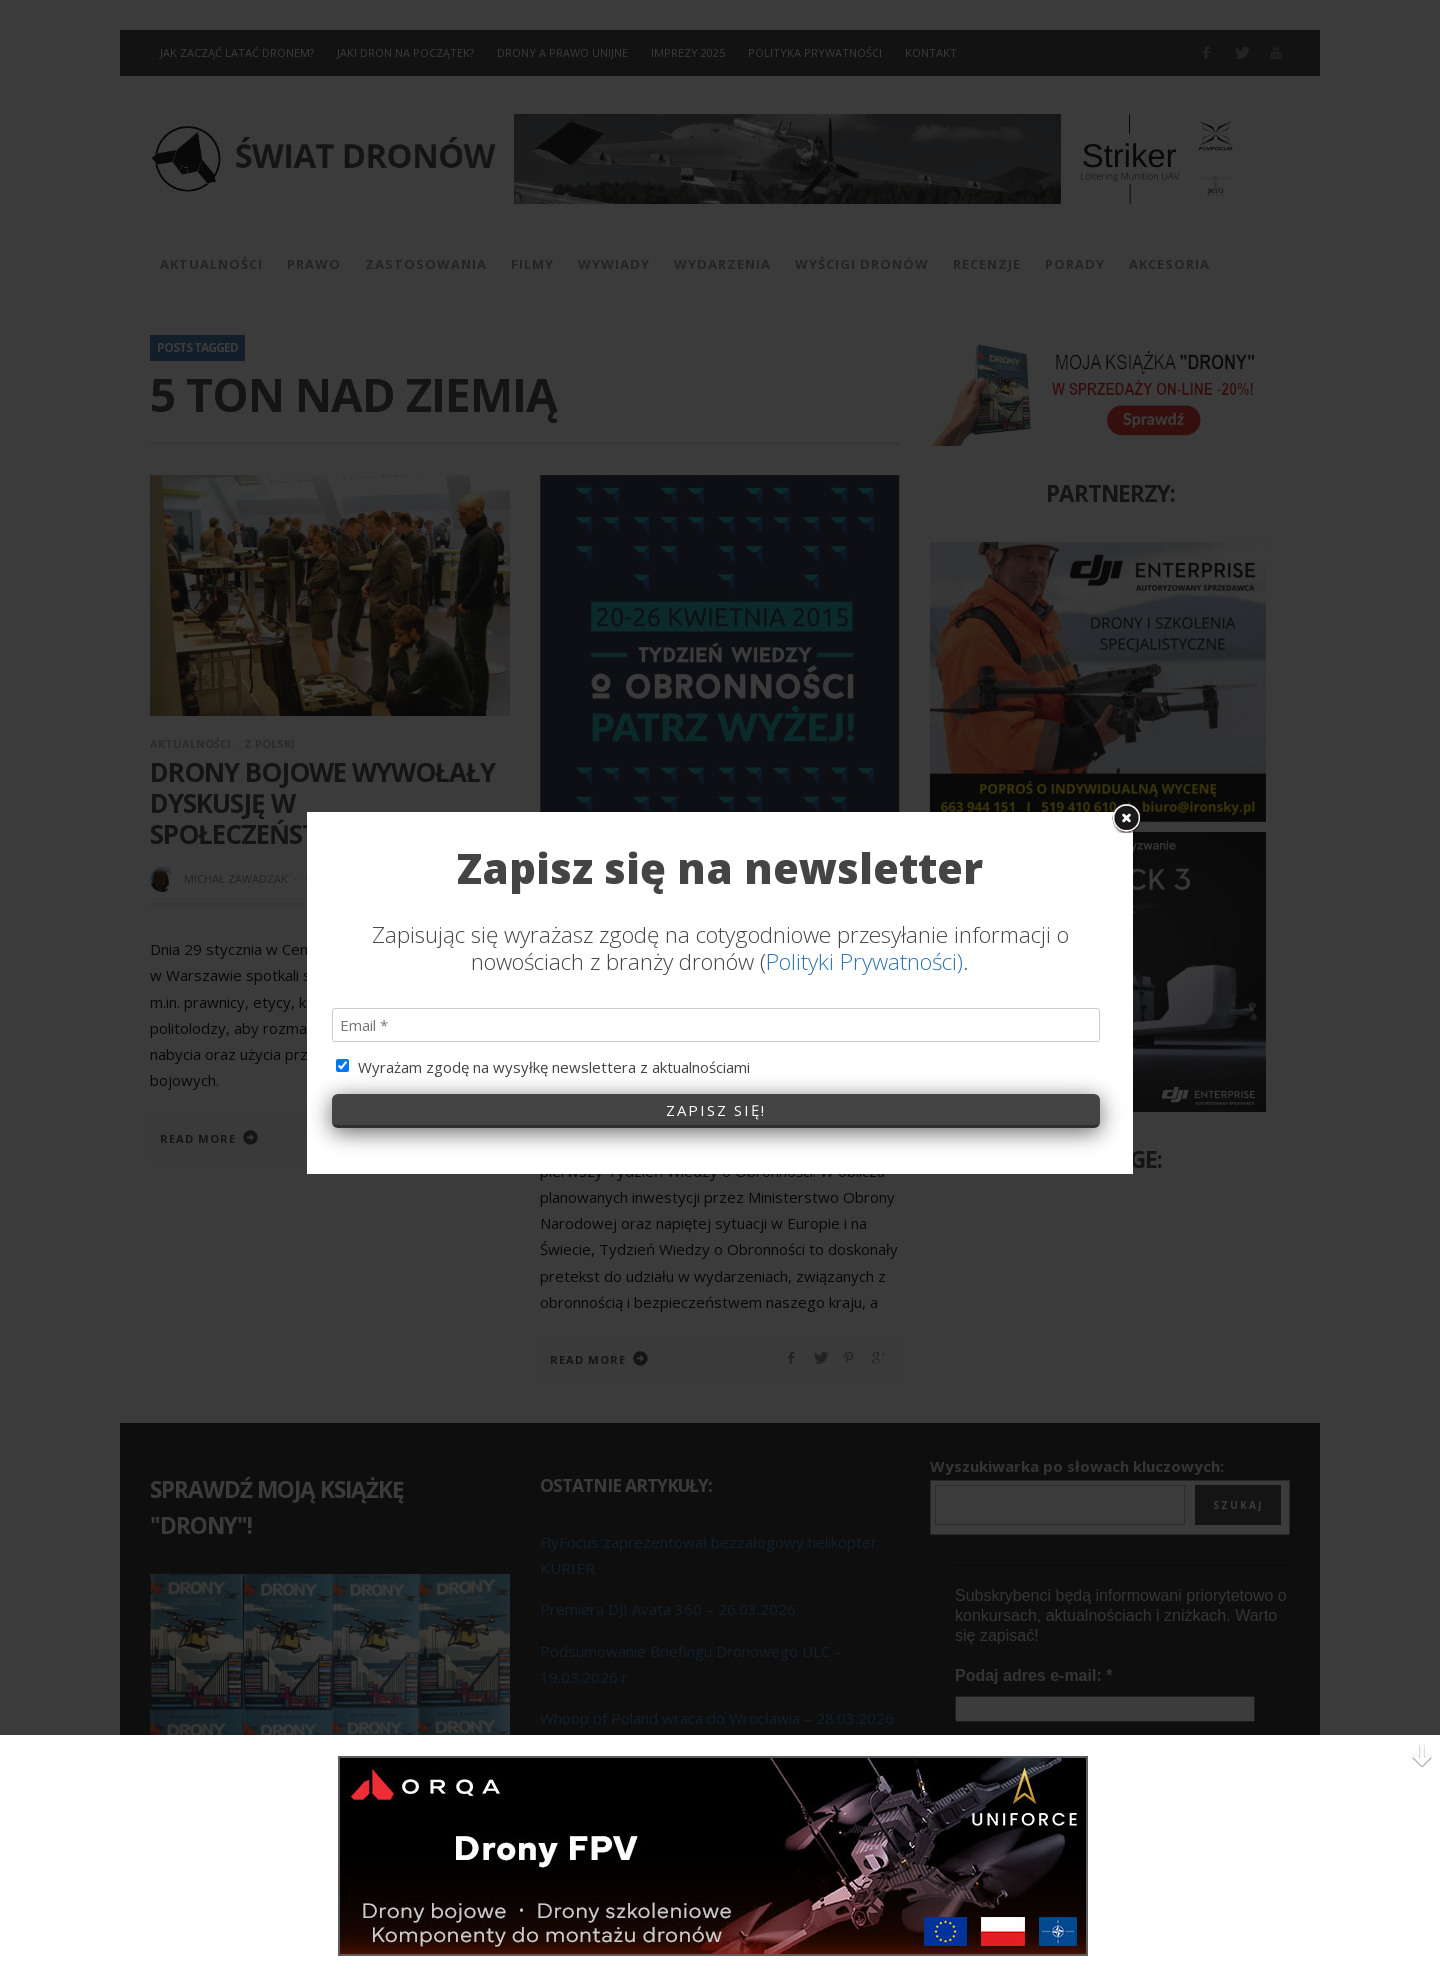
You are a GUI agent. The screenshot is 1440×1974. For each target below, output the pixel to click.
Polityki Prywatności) (864, 940)
